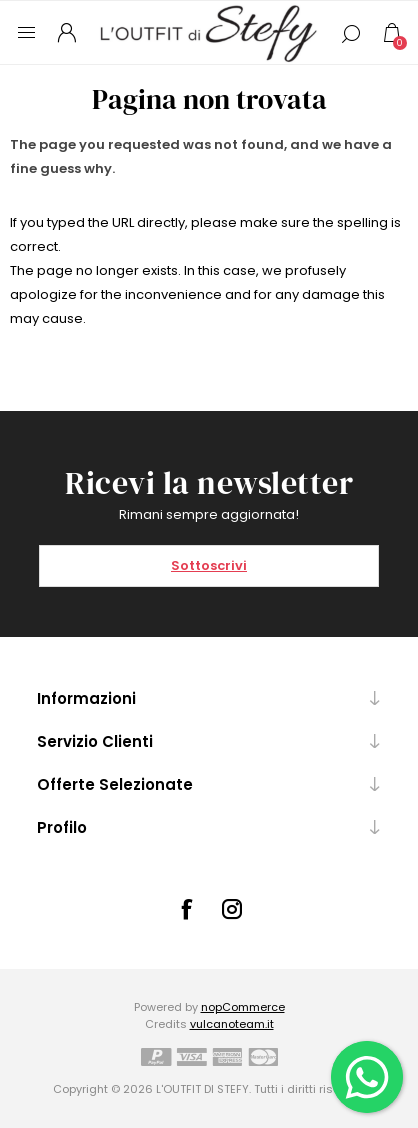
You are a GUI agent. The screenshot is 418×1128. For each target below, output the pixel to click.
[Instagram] (232, 909)
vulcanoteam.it (232, 1024)
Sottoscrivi (209, 565)
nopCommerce (243, 1007)
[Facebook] (186, 909)
